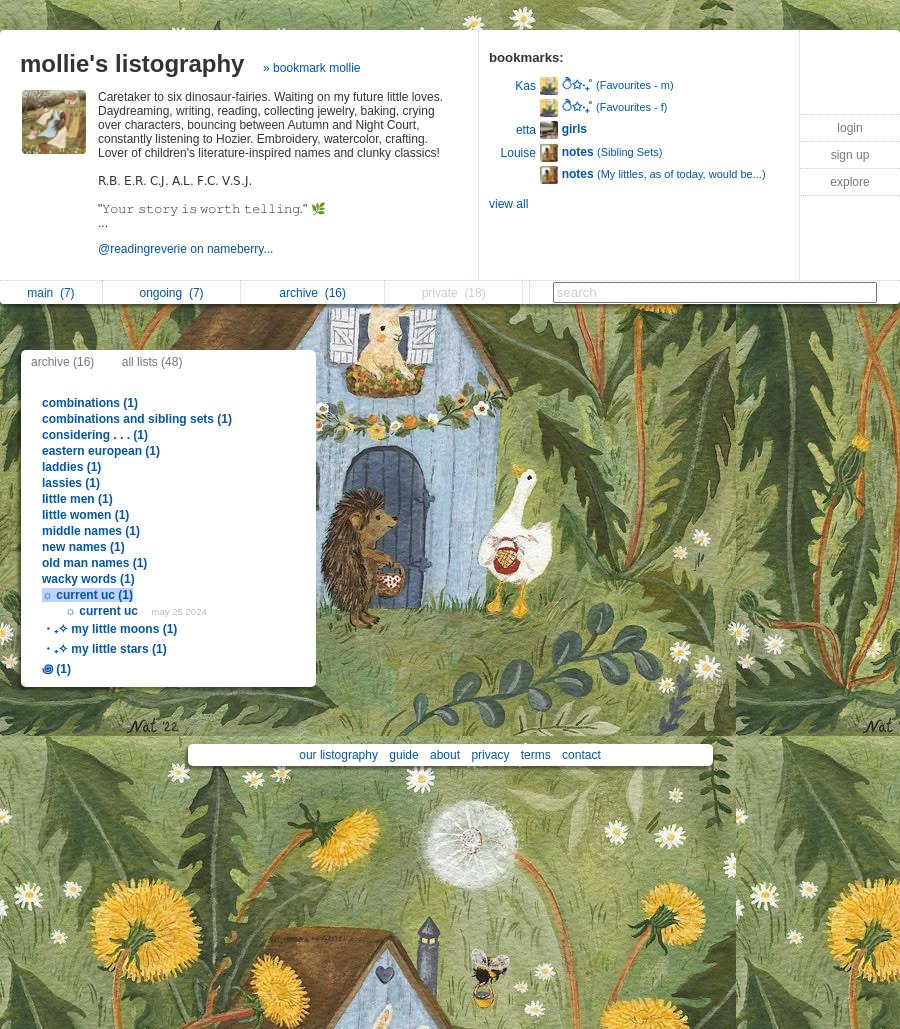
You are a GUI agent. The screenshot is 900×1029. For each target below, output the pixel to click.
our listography (338, 755)
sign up (850, 155)
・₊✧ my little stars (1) (104, 649)
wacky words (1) (88, 579)
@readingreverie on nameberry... (187, 249)
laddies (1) (71, 467)
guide (403, 755)
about (445, 755)
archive (312, 293)
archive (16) (62, 362)
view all (508, 204)
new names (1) (83, 547)
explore (849, 182)
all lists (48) (152, 362)
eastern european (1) (101, 451)
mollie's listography (132, 63)
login (849, 128)
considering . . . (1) (95, 435)
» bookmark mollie (311, 68)
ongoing (172, 293)
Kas (525, 86)
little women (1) (85, 515)
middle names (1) (91, 531)
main (50, 293)
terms (536, 755)
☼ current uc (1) (87, 595)
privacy (490, 755)
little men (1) (77, 499)
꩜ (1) (56, 669)
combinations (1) (90, 403)
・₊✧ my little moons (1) (109, 629)
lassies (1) (71, 483)
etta (526, 130)
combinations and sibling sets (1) (137, 419)
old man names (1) (94, 563)
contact (581, 755)
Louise (518, 153)
